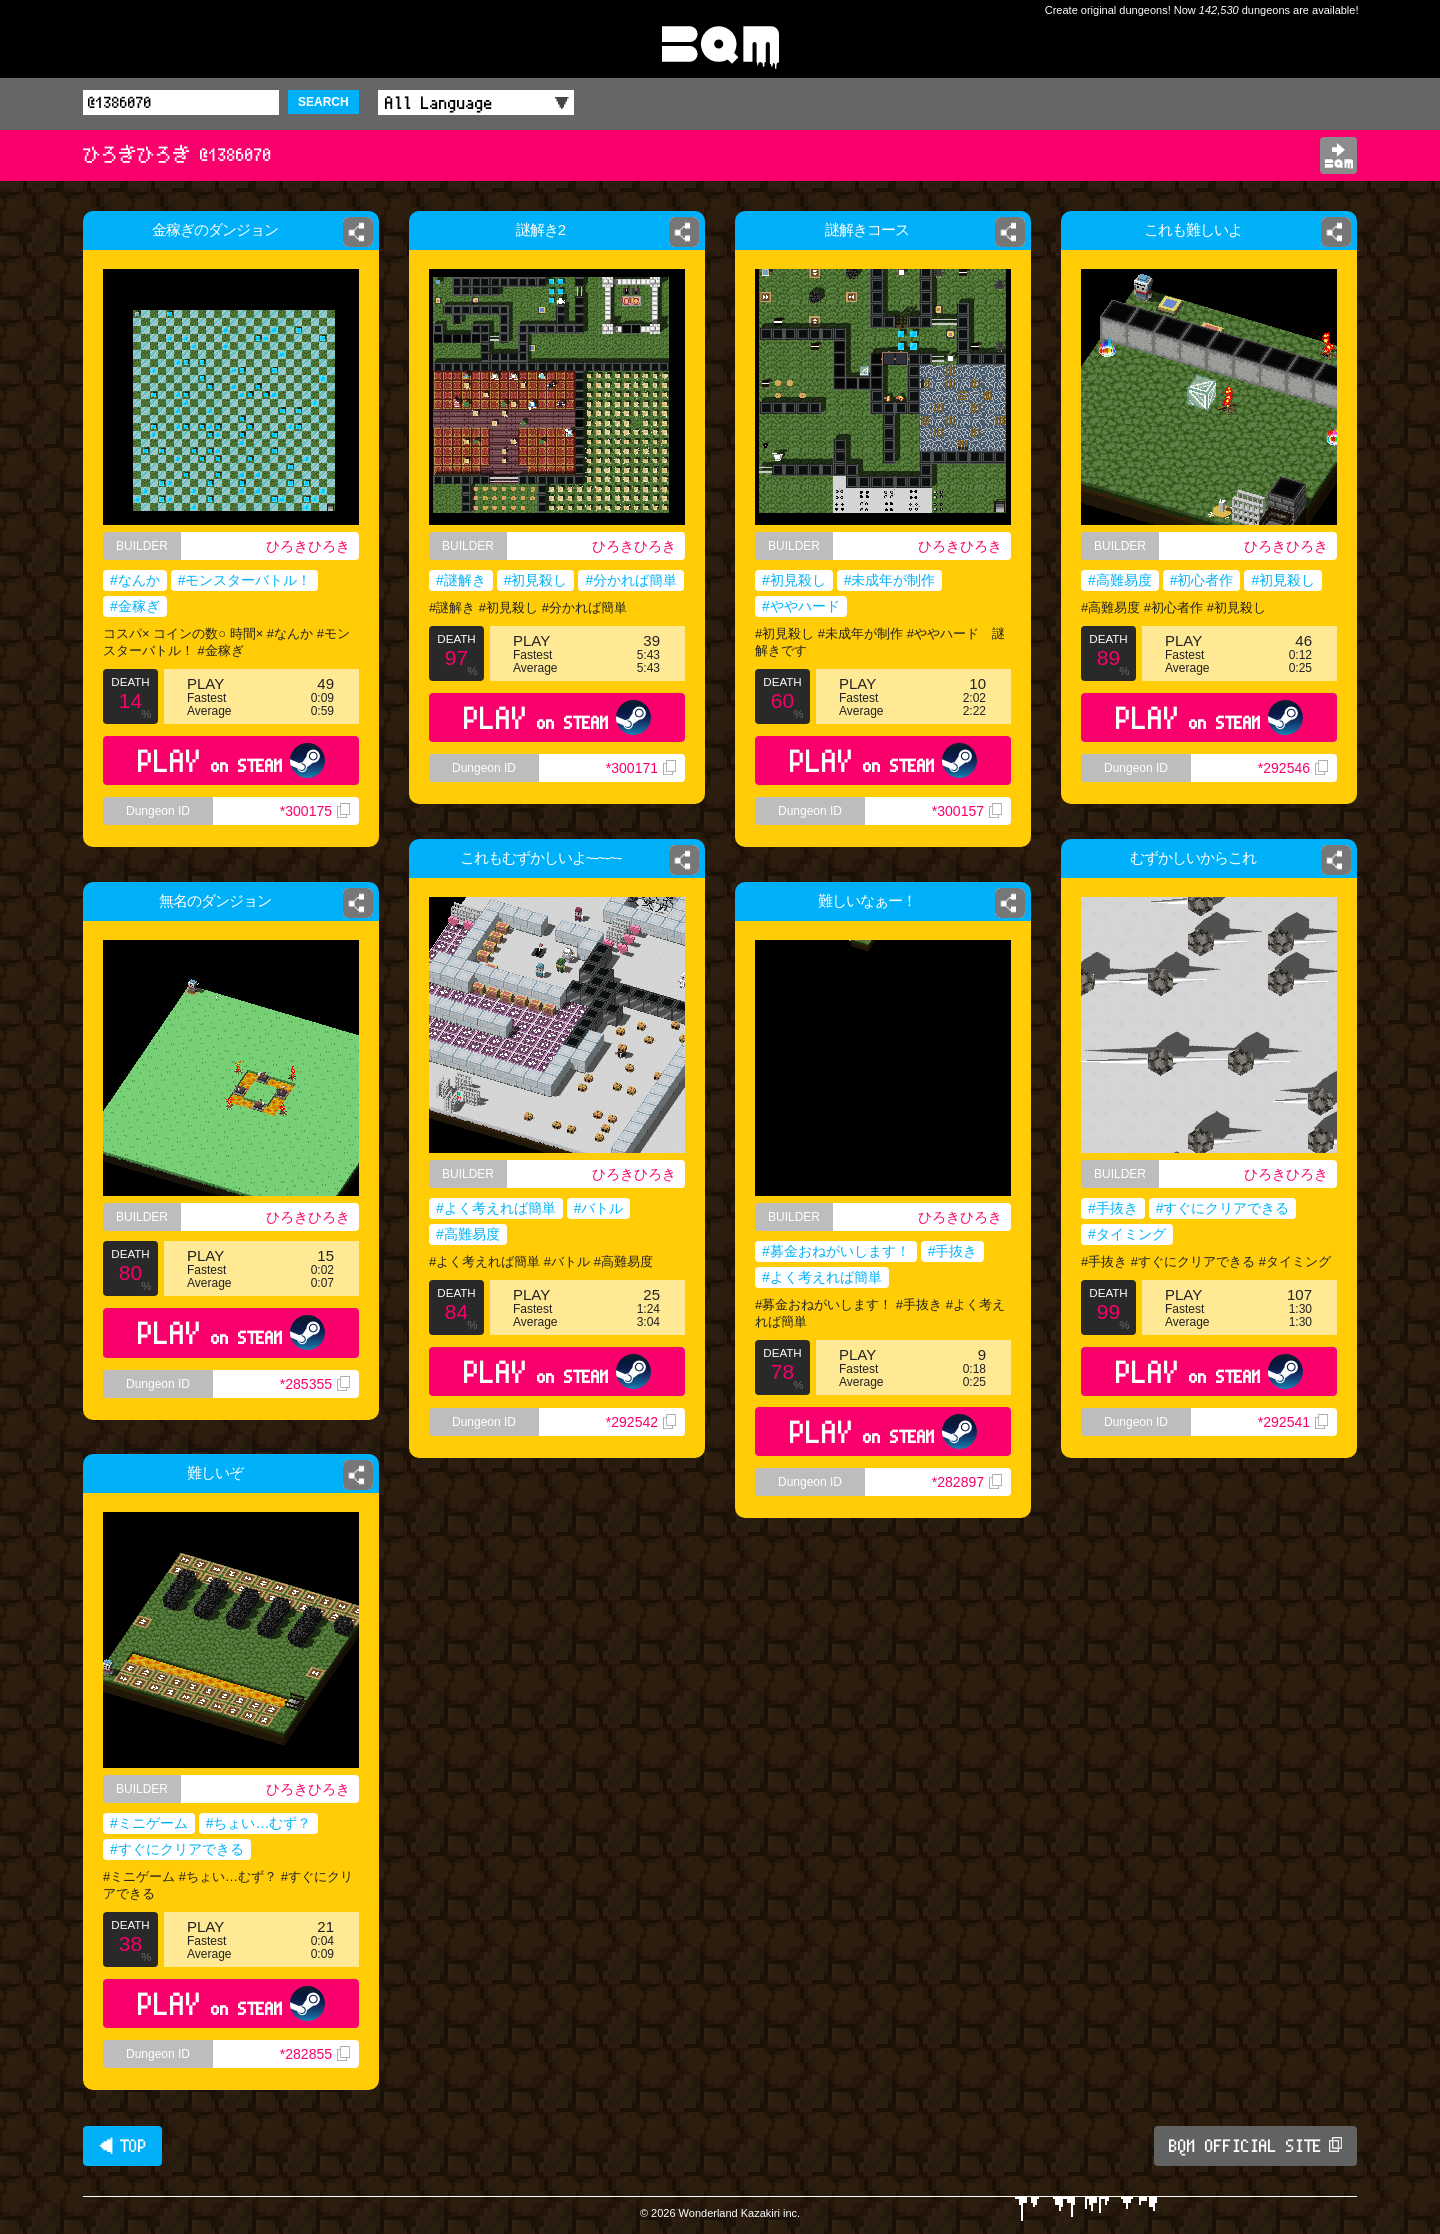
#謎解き (461, 580)
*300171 (641, 768)
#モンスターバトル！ (245, 580)
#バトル (599, 1208)
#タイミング (1127, 1234)
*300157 (967, 811)
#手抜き (1113, 1208)
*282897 (967, 1482)
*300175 (315, 811)
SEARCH (323, 102)
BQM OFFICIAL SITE (1255, 2146)
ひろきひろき (308, 546)
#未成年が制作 (890, 580)
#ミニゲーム (149, 1823)
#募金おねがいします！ (836, 1251)
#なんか (135, 580)
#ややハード (801, 606)
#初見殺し (536, 580)
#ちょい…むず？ (259, 1823)
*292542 (641, 1422)
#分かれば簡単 (631, 580)
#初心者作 (1202, 580)
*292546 (1293, 768)
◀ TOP (122, 2146)
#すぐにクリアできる (1223, 1208)
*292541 (1293, 1422)
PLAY (231, 760)
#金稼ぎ (135, 606)
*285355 (315, 1384)
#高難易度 (1120, 580)
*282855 (315, 2054)
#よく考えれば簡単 (496, 1208)
